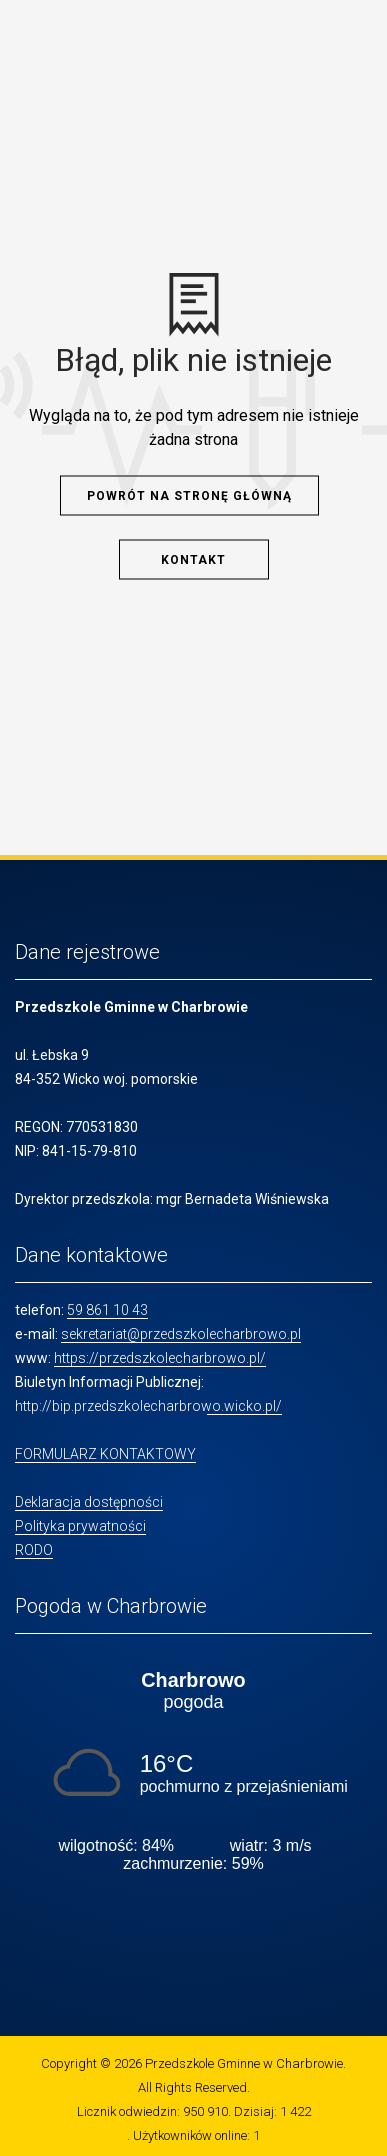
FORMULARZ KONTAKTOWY (105, 1454)
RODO (34, 1550)
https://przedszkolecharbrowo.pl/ (160, 1358)
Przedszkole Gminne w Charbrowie (244, 2063)
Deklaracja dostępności (89, 1502)
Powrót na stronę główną (189, 495)
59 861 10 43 (107, 1310)
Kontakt (193, 559)
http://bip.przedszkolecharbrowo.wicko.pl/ (148, 1406)
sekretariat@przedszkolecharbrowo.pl (181, 1334)
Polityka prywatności (80, 1526)
